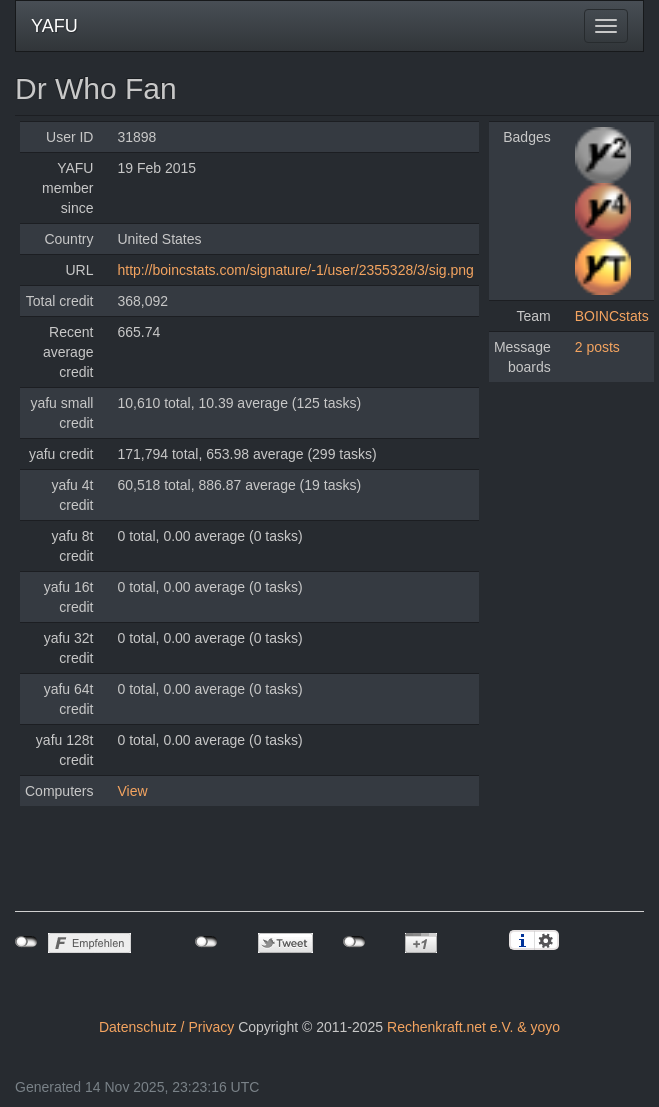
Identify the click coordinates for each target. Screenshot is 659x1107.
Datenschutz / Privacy (166, 1027)
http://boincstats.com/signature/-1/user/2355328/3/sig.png (295, 270)
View (132, 791)
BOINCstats (612, 316)
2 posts (597, 347)
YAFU (54, 26)
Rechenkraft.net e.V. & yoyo (473, 1027)
